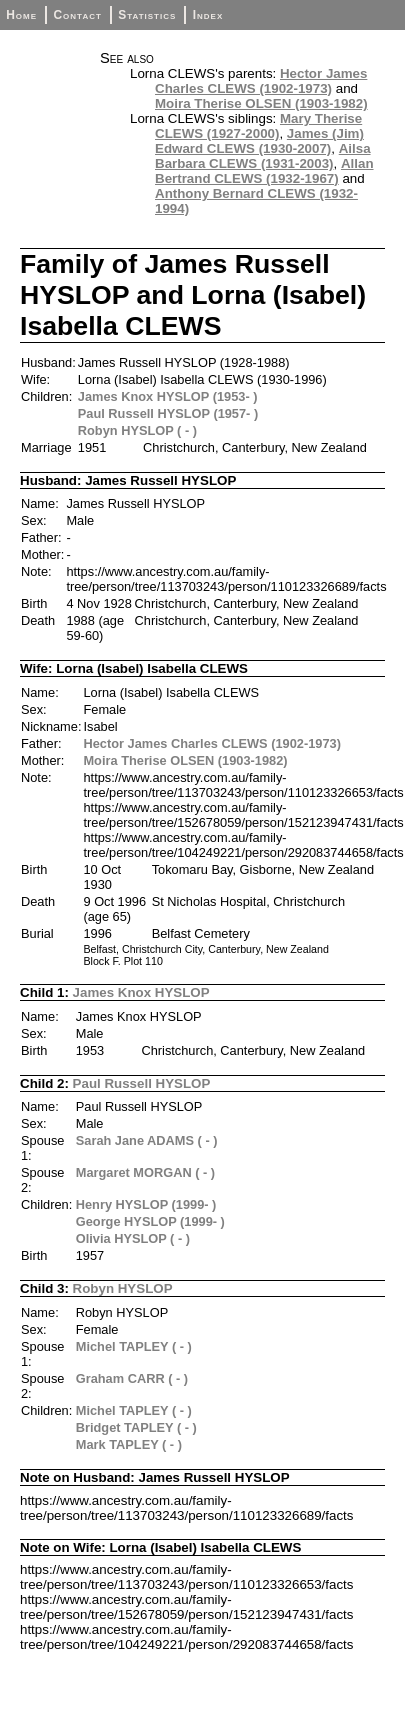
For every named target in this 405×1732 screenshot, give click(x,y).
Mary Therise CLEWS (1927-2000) (258, 126)
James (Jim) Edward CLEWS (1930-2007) (259, 141)
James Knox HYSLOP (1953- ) (168, 396)
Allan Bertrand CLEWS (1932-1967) (264, 171)
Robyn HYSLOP (123, 1288)
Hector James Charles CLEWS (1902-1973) (261, 81)
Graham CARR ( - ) (132, 1378)
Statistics (147, 15)
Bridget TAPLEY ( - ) (136, 1427)
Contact (77, 15)
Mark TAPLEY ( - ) (129, 1444)
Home (21, 15)
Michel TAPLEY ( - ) (134, 1346)
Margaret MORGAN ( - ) (145, 1172)
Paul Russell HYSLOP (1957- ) (168, 413)
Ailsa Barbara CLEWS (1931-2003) (263, 156)
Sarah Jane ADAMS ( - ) (147, 1140)
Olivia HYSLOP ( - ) (133, 1238)
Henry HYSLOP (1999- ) (146, 1204)
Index (208, 15)
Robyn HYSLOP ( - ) (137, 430)
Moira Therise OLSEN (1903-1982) (261, 103)
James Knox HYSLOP (141, 992)
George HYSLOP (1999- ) (150, 1221)
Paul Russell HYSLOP (142, 1083)
